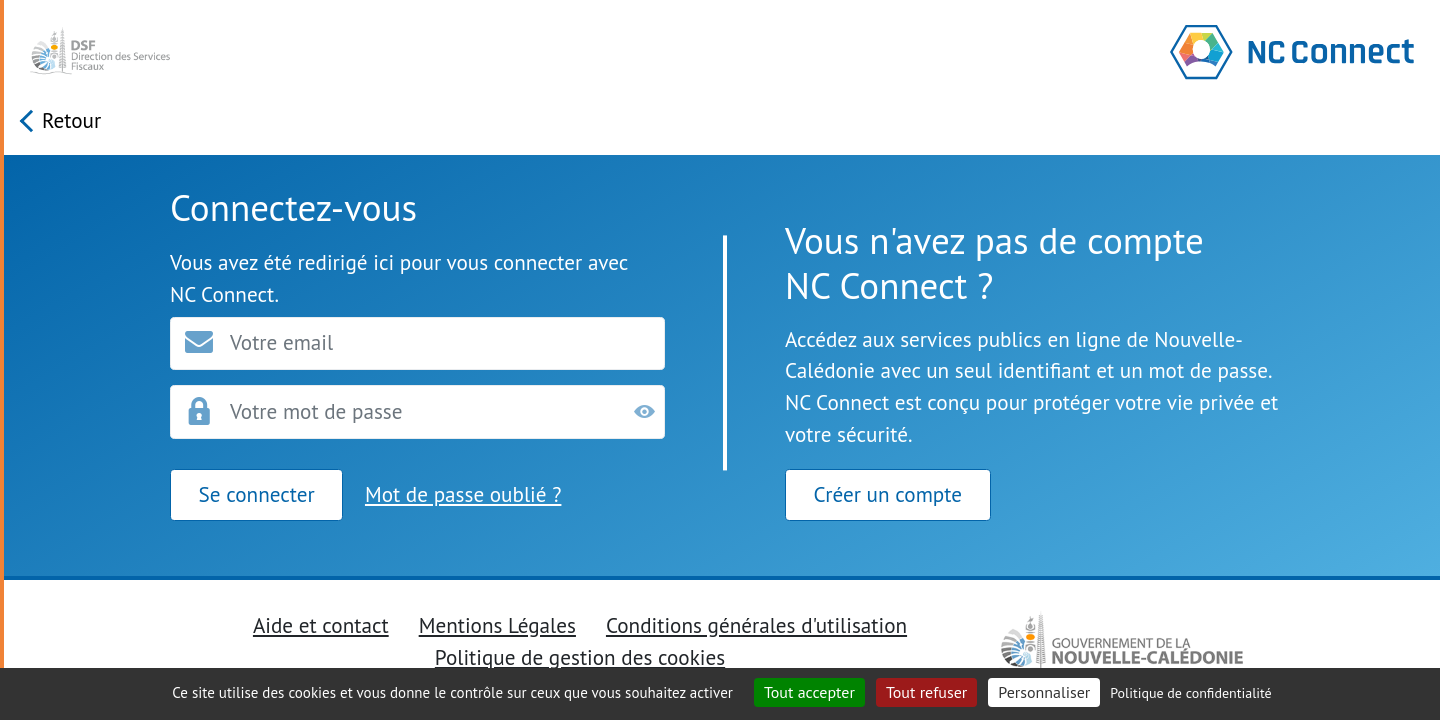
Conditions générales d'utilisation (756, 625)
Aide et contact (321, 625)
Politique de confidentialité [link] (1190, 693)
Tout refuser (926, 692)
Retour (71, 120)
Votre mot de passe (316, 411)
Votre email (281, 343)
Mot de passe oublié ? (463, 494)
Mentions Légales (497, 625)
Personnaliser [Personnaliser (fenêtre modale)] (1044, 692)
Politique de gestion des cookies (580, 657)
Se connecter (257, 494)
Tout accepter (809, 692)
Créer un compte (888, 494)
